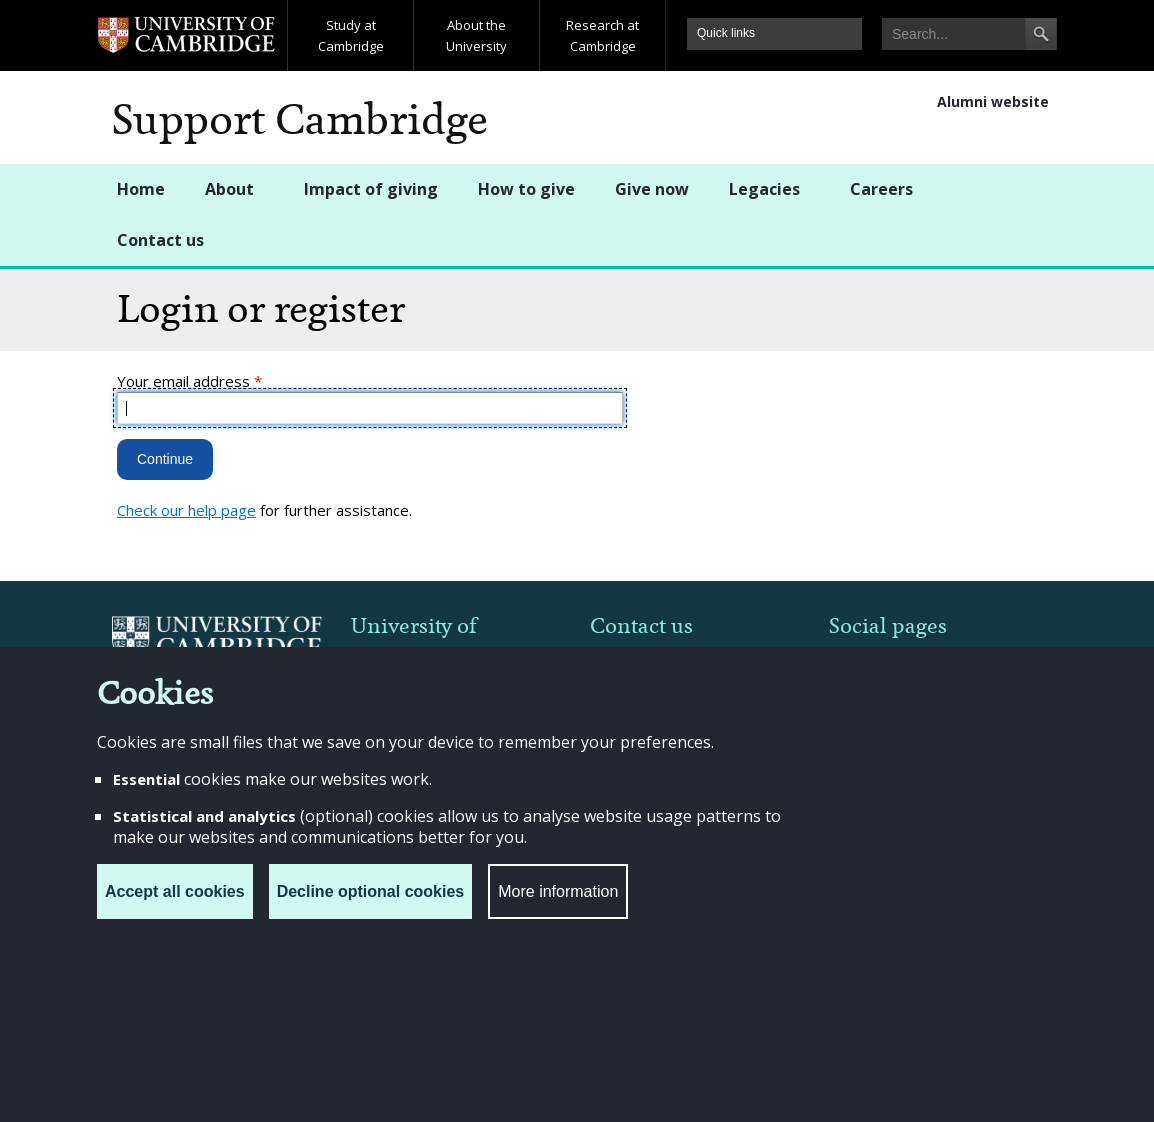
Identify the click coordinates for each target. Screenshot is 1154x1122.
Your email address (189, 381)
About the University (476, 35)
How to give (526, 189)
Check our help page (186, 510)
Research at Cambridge (602, 35)
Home (141, 189)
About (229, 189)
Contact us (160, 240)
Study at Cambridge (351, 35)
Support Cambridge (300, 120)
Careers (881, 189)
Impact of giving (371, 189)
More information (558, 891)
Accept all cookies (175, 891)
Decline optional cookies (371, 891)
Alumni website (993, 101)
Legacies (764, 189)
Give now (652, 189)
